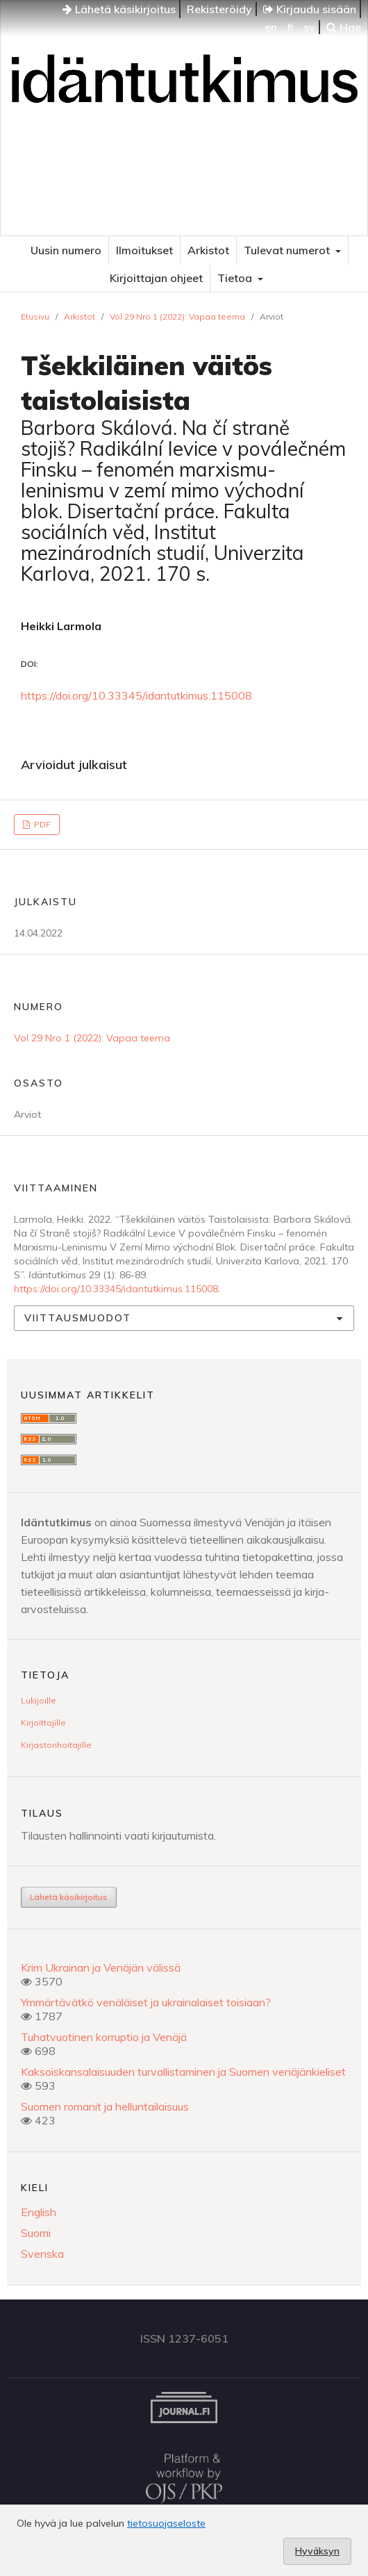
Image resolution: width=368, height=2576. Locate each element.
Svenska (42, 2254)
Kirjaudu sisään (309, 9)
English (38, 2212)
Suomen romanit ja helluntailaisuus (105, 2106)
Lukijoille (38, 1700)
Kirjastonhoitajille (56, 1745)
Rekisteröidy (219, 9)
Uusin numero (66, 250)
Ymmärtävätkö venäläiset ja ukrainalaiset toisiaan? (146, 2002)
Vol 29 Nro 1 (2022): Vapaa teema (177, 316)
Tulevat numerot (288, 250)
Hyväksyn (317, 2551)
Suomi (36, 2233)
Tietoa (236, 278)
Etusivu (35, 316)
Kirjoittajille (43, 1722)
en (271, 27)
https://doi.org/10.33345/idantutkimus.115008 (136, 695)
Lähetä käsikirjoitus (119, 9)
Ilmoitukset (144, 250)
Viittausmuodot (77, 1318)
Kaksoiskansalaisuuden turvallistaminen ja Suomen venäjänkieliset (183, 2072)
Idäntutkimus (184, 148)
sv (309, 27)
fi (290, 27)
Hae (343, 27)
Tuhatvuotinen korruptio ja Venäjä (104, 2037)
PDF (41, 824)
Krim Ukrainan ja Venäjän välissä (101, 1967)
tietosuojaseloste (166, 2523)
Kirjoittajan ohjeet (156, 278)
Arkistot (208, 250)
